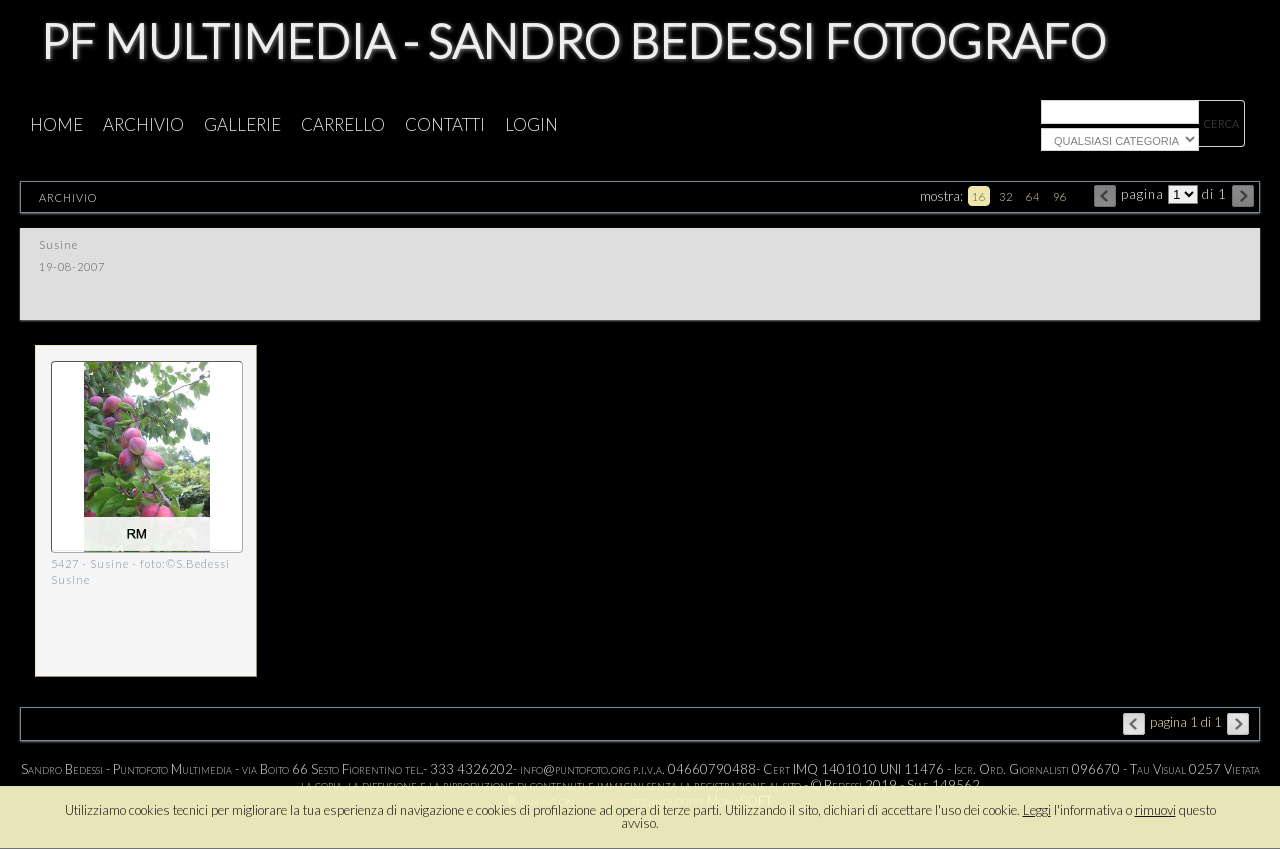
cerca (1221, 123)
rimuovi (1155, 810)
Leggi (1037, 810)
